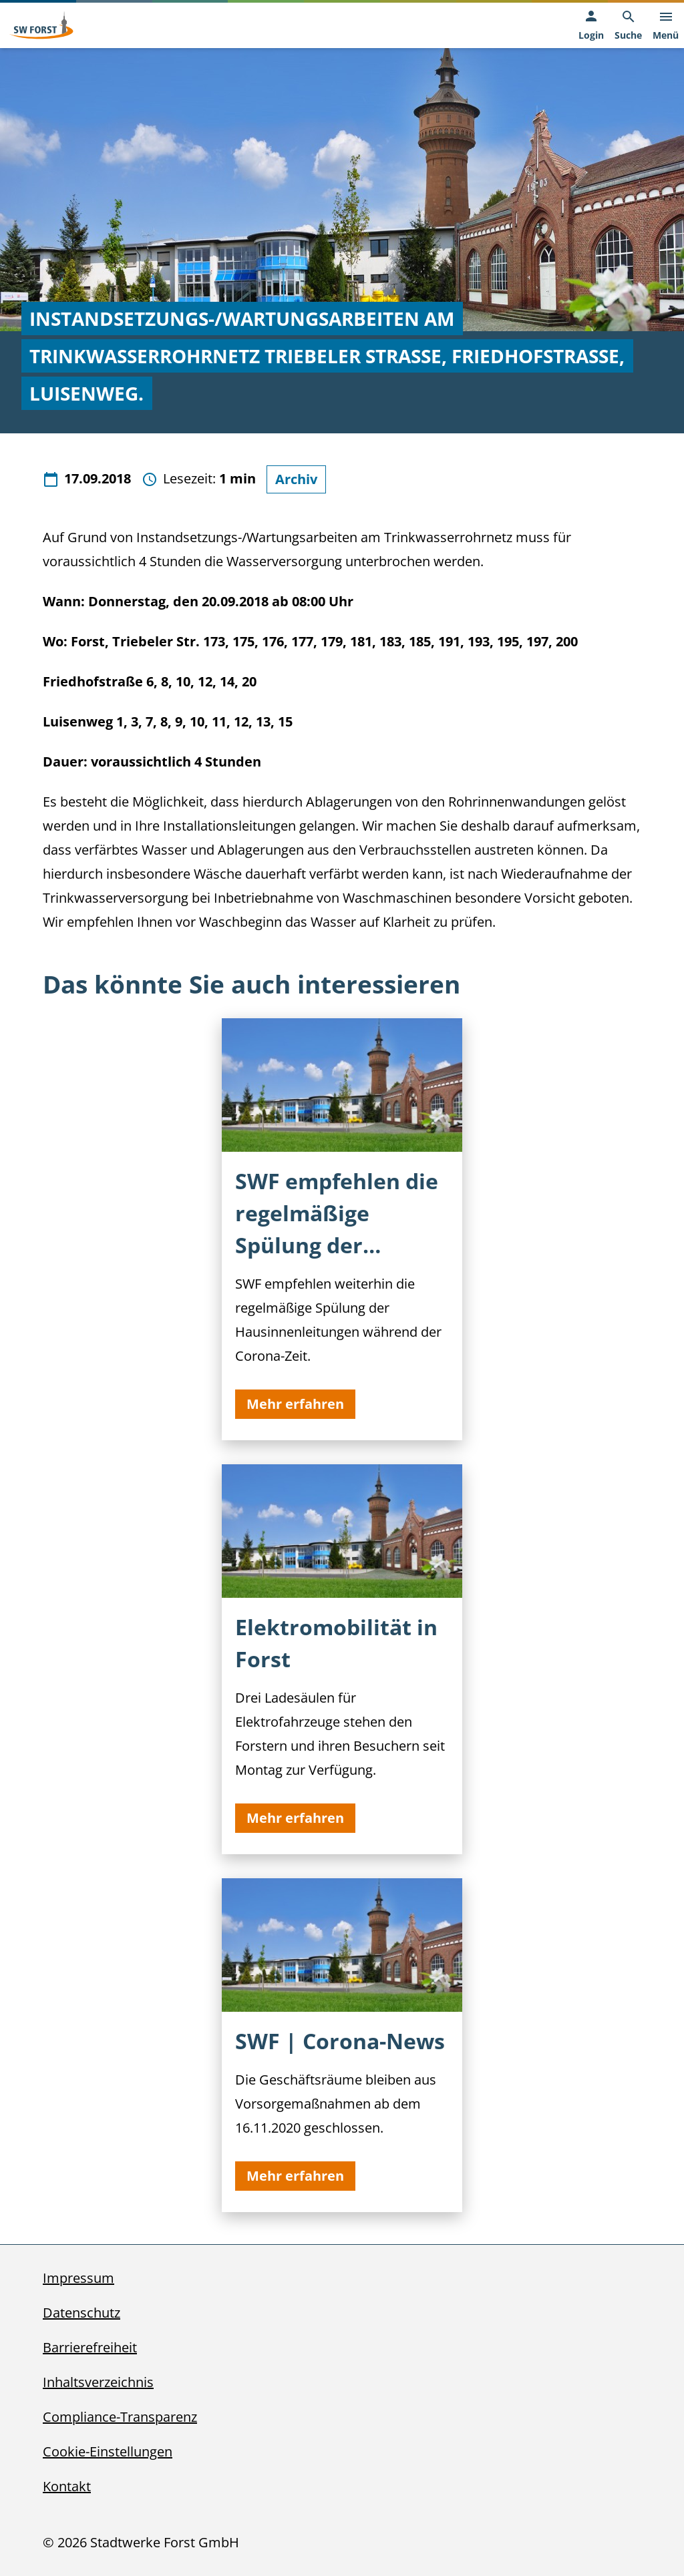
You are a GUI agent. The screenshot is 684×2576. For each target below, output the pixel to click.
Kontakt (67, 2486)
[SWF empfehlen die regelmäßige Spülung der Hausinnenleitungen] (342, 1229)
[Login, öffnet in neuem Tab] (591, 25)
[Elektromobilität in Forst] (342, 1659)
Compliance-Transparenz (120, 2417)
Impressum (78, 2278)
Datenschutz (81, 2313)
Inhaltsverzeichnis (98, 2382)
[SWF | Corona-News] (342, 2045)
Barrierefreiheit (90, 2347)
